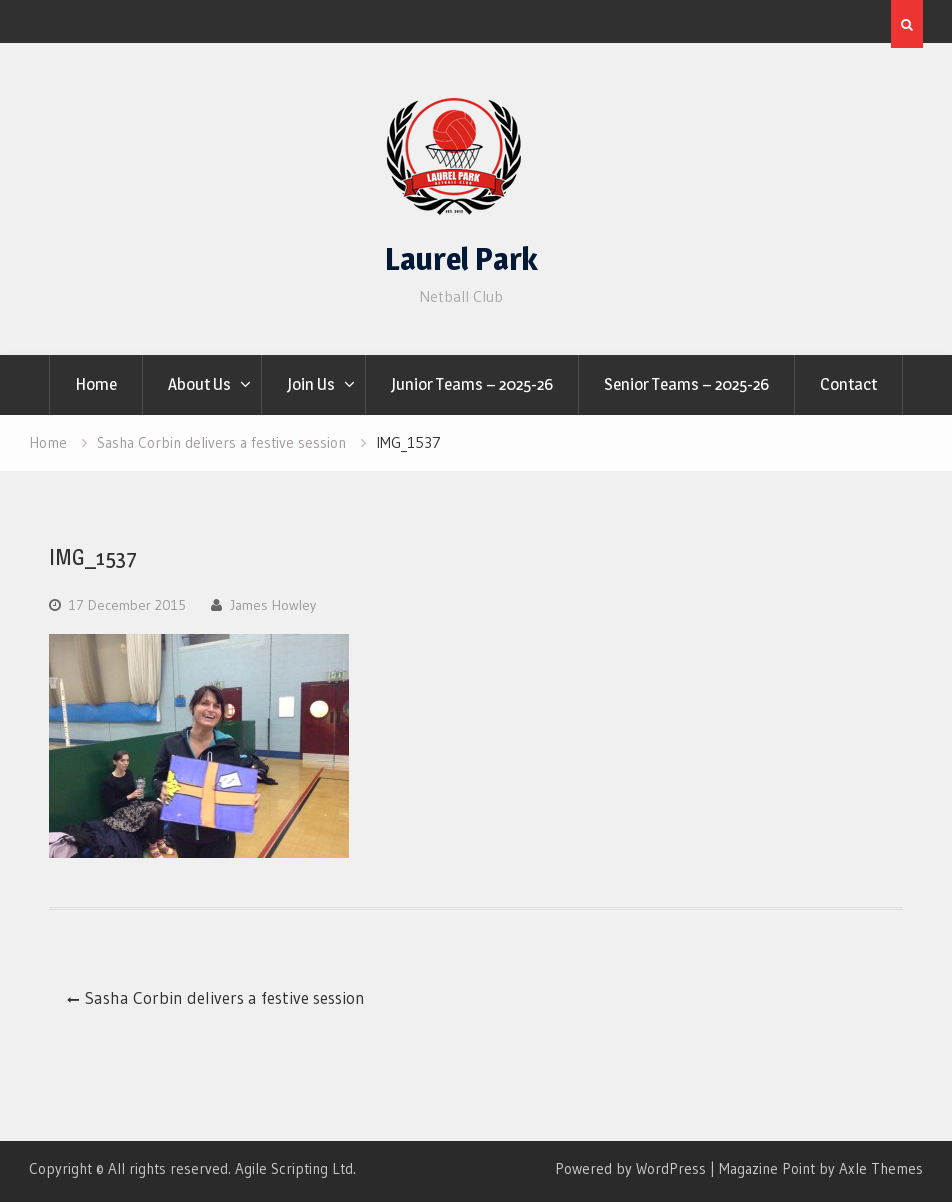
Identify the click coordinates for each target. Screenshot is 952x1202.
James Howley (273, 605)
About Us (199, 384)
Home (96, 384)
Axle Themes (881, 1168)
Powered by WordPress (630, 1168)
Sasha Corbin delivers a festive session (225, 997)
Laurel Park (461, 259)
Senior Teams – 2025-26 (686, 384)
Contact (848, 384)
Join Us (311, 384)
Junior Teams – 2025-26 (472, 384)
